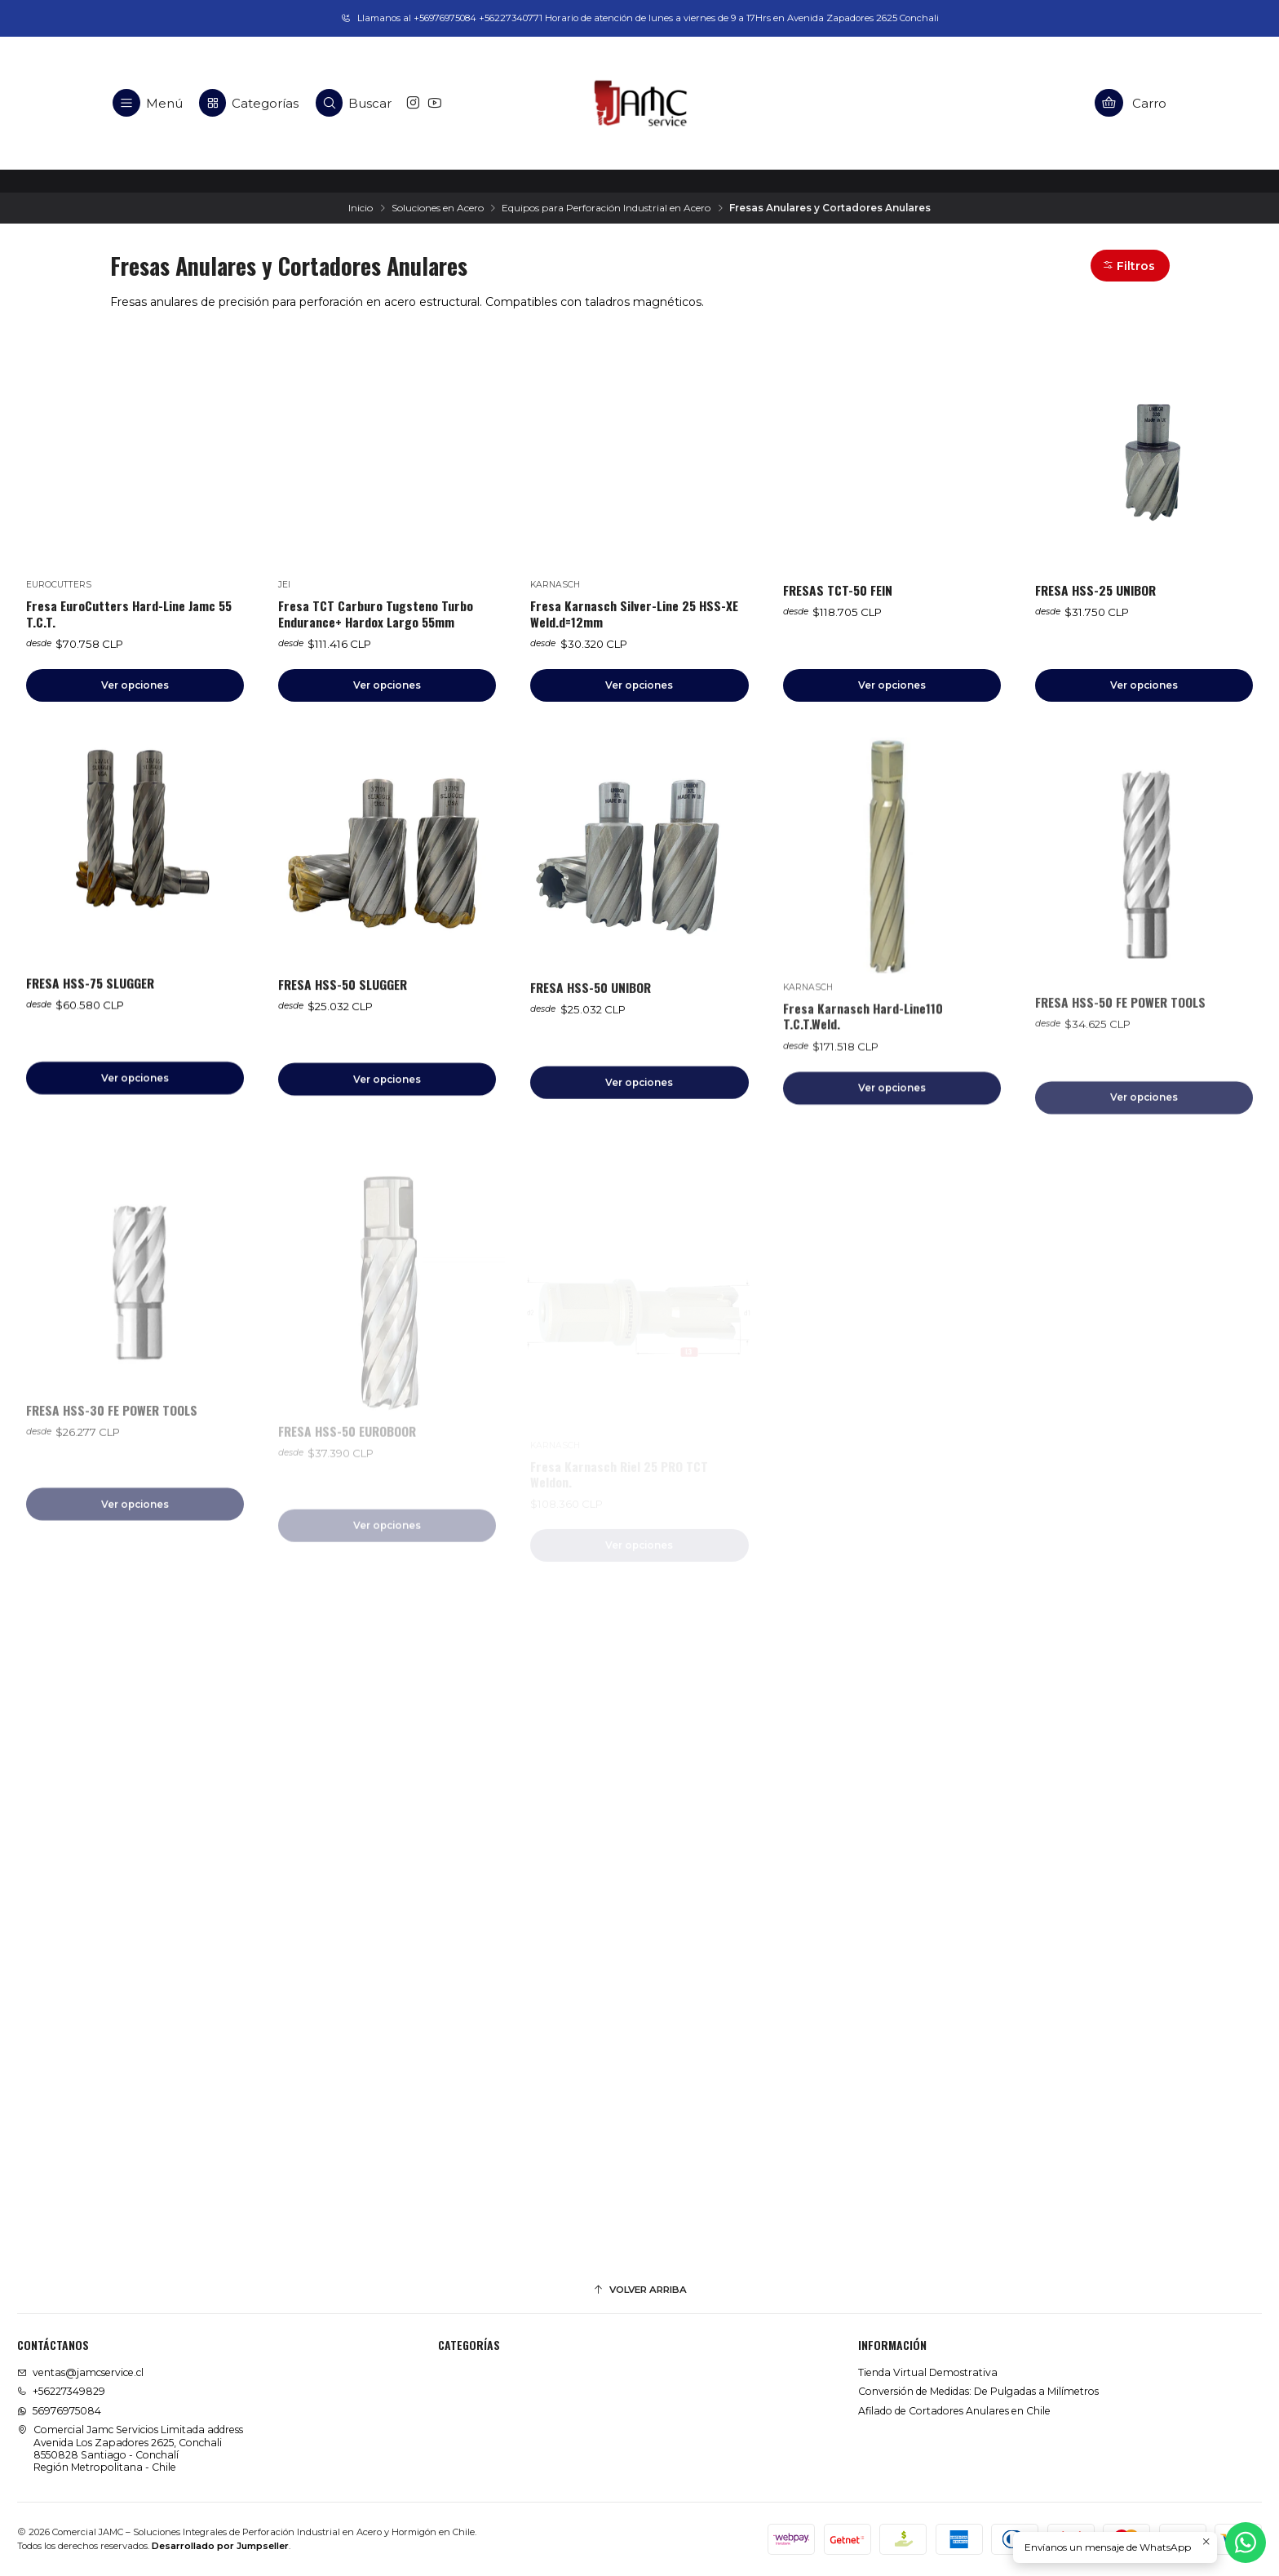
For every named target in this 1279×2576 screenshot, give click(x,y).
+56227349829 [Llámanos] (61, 2391)
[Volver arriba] (639, 2290)
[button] (1130, 266)
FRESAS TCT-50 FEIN (837, 590)
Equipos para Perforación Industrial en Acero (606, 208)
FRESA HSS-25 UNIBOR (1095, 590)
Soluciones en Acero (438, 208)
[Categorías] (249, 103)
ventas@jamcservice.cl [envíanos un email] (80, 2372)
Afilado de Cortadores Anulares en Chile (954, 2411)
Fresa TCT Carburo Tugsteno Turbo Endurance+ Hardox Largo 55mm (375, 613)
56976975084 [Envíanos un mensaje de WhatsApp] (59, 2411)
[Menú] (148, 103)
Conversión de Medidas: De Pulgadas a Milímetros (978, 2391)
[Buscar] (353, 103)
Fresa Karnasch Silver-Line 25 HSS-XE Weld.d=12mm (634, 613)
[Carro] (1131, 103)
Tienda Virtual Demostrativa (928, 2372)
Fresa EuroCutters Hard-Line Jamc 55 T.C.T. (129, 613)
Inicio (360, 208)
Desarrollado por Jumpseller (220, 2546)
